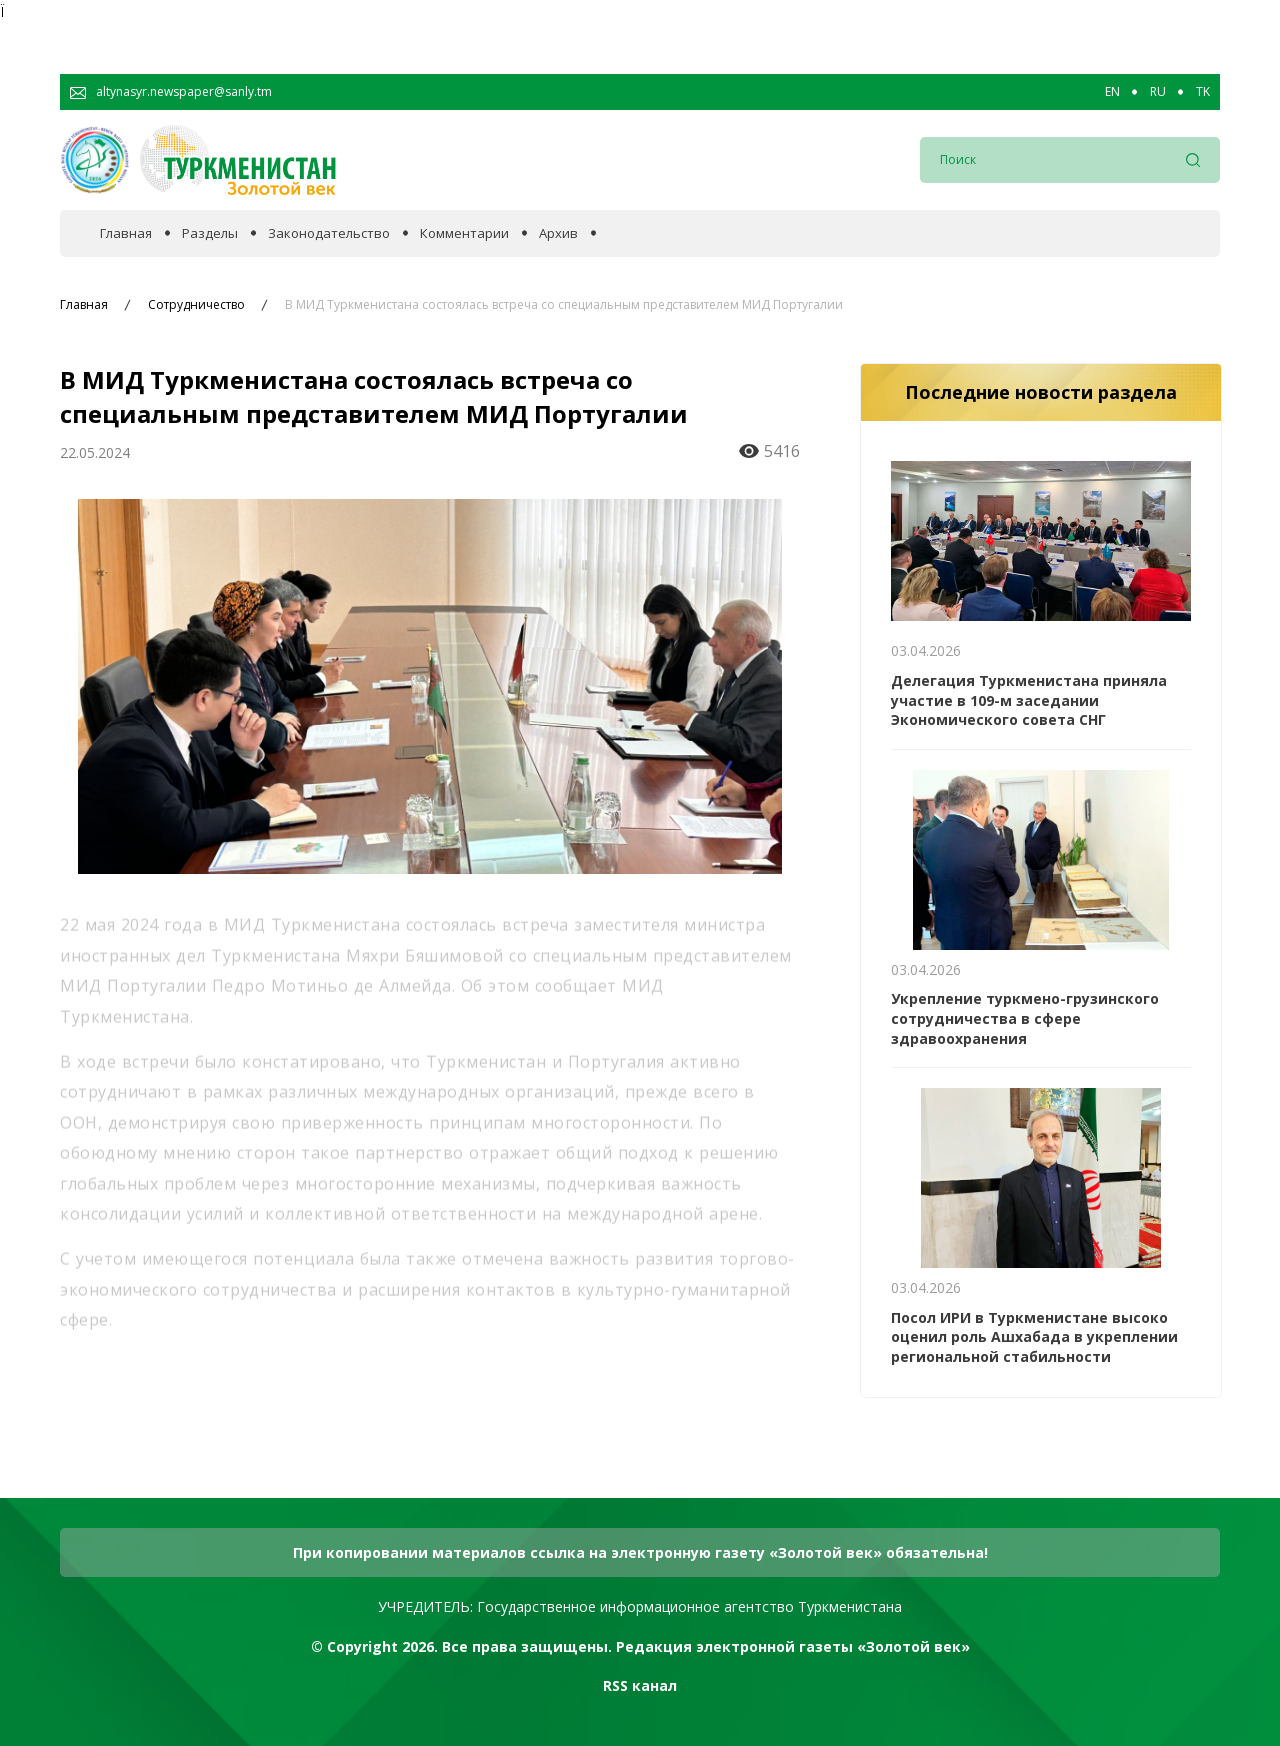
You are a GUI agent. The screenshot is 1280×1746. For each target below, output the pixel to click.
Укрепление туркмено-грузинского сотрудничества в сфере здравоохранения (1025, 1018)
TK (1203, 92)
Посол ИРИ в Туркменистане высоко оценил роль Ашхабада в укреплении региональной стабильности (1034, 1337)
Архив (558, 233)
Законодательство (329, 233)
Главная (126, 233)
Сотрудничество (196, 305)
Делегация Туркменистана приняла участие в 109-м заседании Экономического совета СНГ (1029, 700)
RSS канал (640, 1685)
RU (1158, 92)
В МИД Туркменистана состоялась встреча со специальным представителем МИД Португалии (564, 305)
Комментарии (464, 233)
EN (1112, 92)
